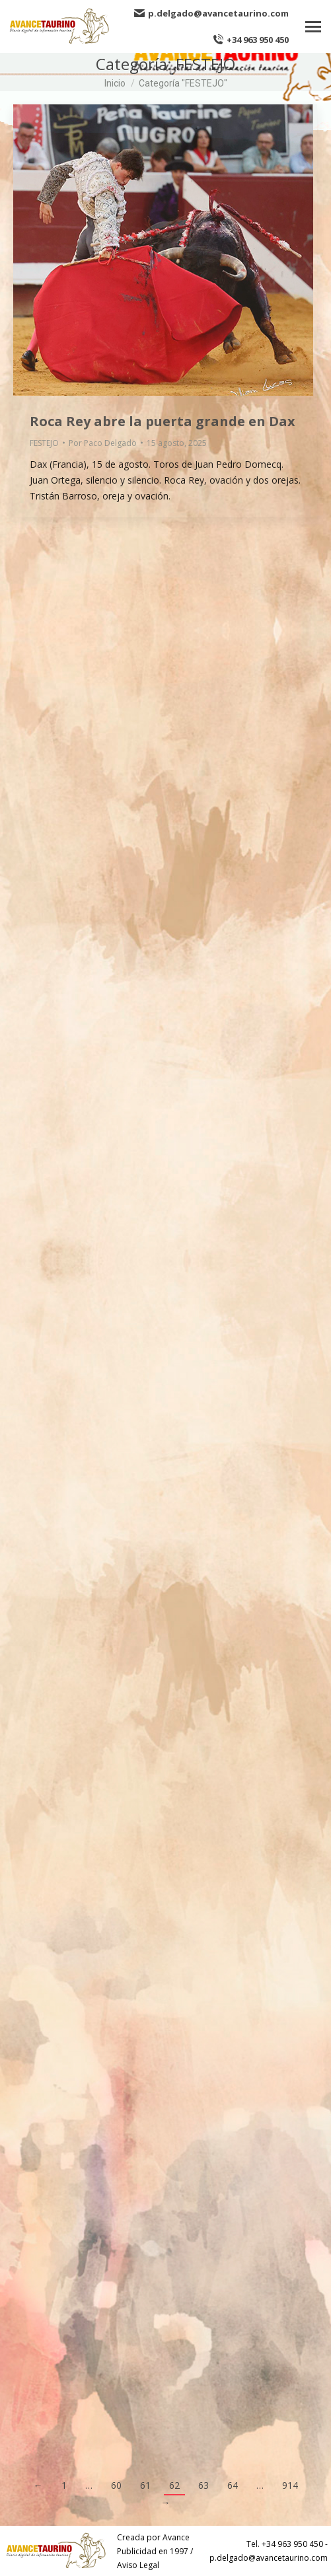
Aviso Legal (138, 2565)
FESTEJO (44, 443)
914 (290, 2485)
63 (203, 2485)
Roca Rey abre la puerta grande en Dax (162, 421)
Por (103, 443)
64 (232, 2485)
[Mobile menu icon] (313, 27)
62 (174, 2485)
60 (116, 2485)
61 (145, 2485)
